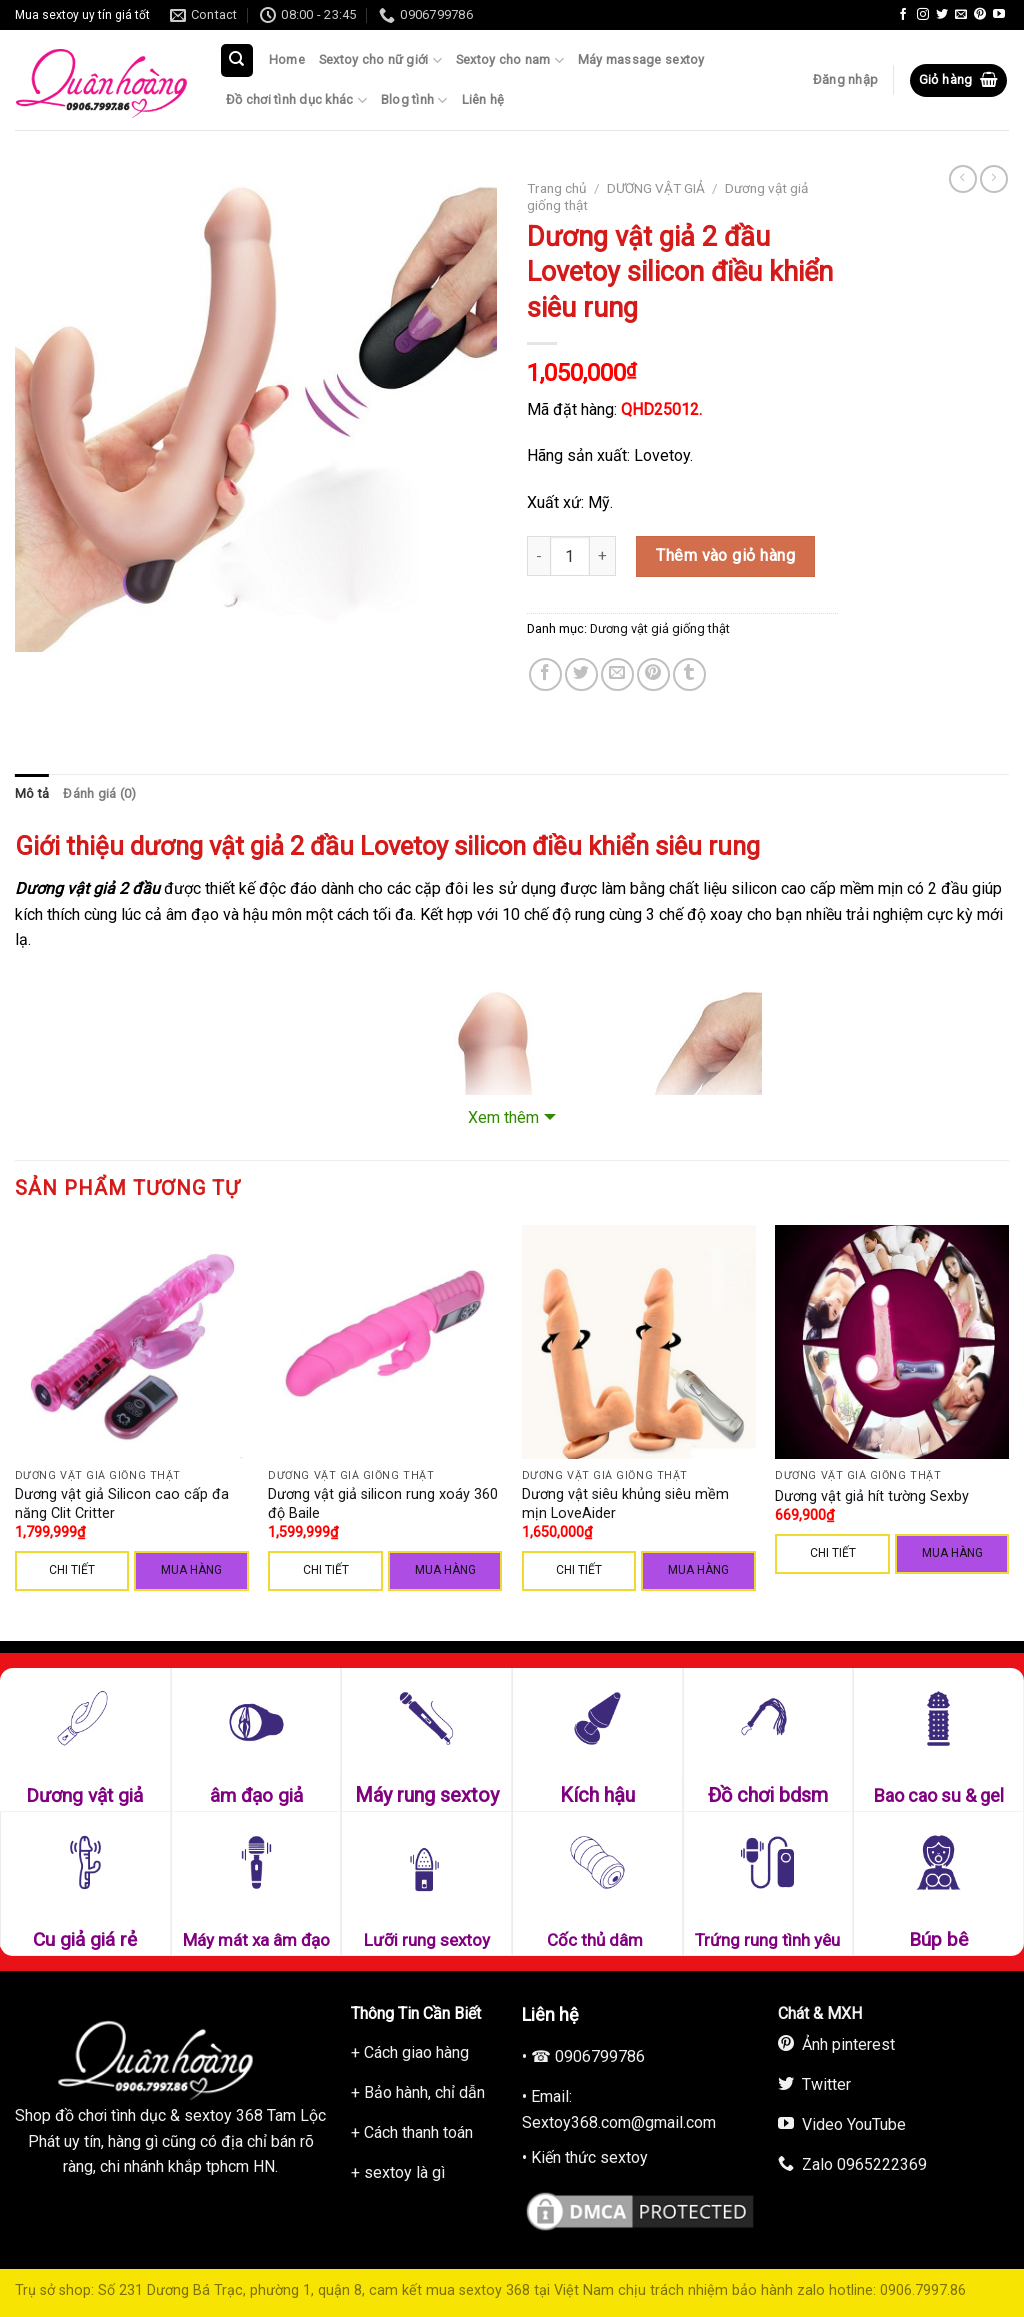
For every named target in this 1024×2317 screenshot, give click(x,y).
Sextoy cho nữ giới (380, 60)
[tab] (32, 794)
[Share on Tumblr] (689, 674)
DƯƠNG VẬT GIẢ (656, 188)
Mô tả (32, 793)
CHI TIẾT (72, 1570)
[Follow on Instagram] (923, 15)
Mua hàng (191, 1570)
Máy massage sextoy (641, 59)
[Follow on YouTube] (999, 15)
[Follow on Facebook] (903, 15)
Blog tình (414, 100)
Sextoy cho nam (510, 60)
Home (287, 59)
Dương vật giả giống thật (660, 628)
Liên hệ (483, 99)
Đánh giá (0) (99, 793)
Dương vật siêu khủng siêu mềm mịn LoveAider (625, 1504)
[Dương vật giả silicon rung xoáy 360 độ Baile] (385, 1342)
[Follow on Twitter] (942, 15)
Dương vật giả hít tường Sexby (872, 1496)
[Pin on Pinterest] (653, 674)
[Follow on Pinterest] (980, 15)
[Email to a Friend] (617, 674)
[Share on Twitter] (581, 674)
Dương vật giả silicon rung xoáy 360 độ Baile (383, 1504)
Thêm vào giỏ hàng (725, 555)
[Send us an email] (961, 15)
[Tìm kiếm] (237, 60)
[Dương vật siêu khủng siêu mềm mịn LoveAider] (639, 1342)
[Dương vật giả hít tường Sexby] (892, 1342)
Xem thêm (503, 1117)
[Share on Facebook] (545, 674)
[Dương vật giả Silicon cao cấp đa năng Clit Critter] (132, 1342)
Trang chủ (557, 188)
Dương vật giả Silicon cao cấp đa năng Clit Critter (122, 1504)
